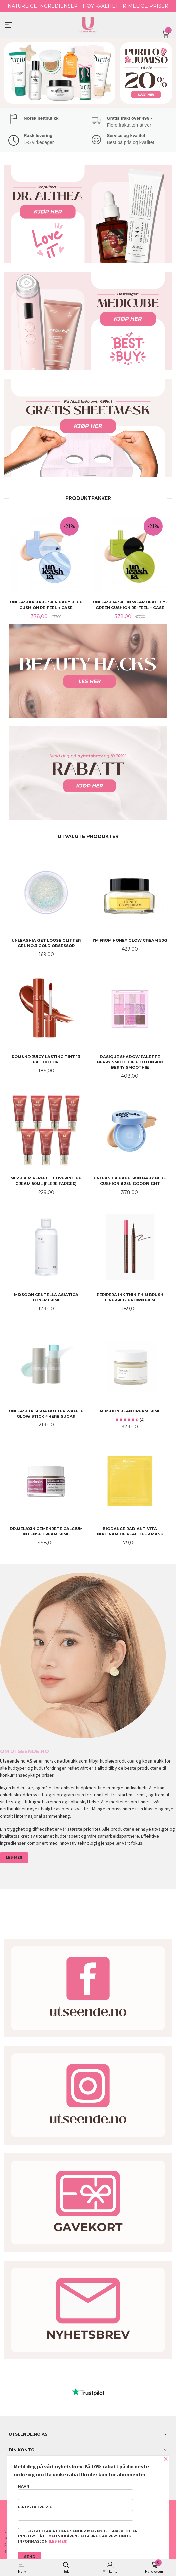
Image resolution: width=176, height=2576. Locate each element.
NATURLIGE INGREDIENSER (43, 6)
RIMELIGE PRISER (145, 6)
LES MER (14, 1857)
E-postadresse (75, 2512)
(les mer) (58, 2541)
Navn (75, 2492)
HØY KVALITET (100, 6)
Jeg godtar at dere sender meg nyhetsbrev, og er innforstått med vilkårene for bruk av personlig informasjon (78, 2536)
